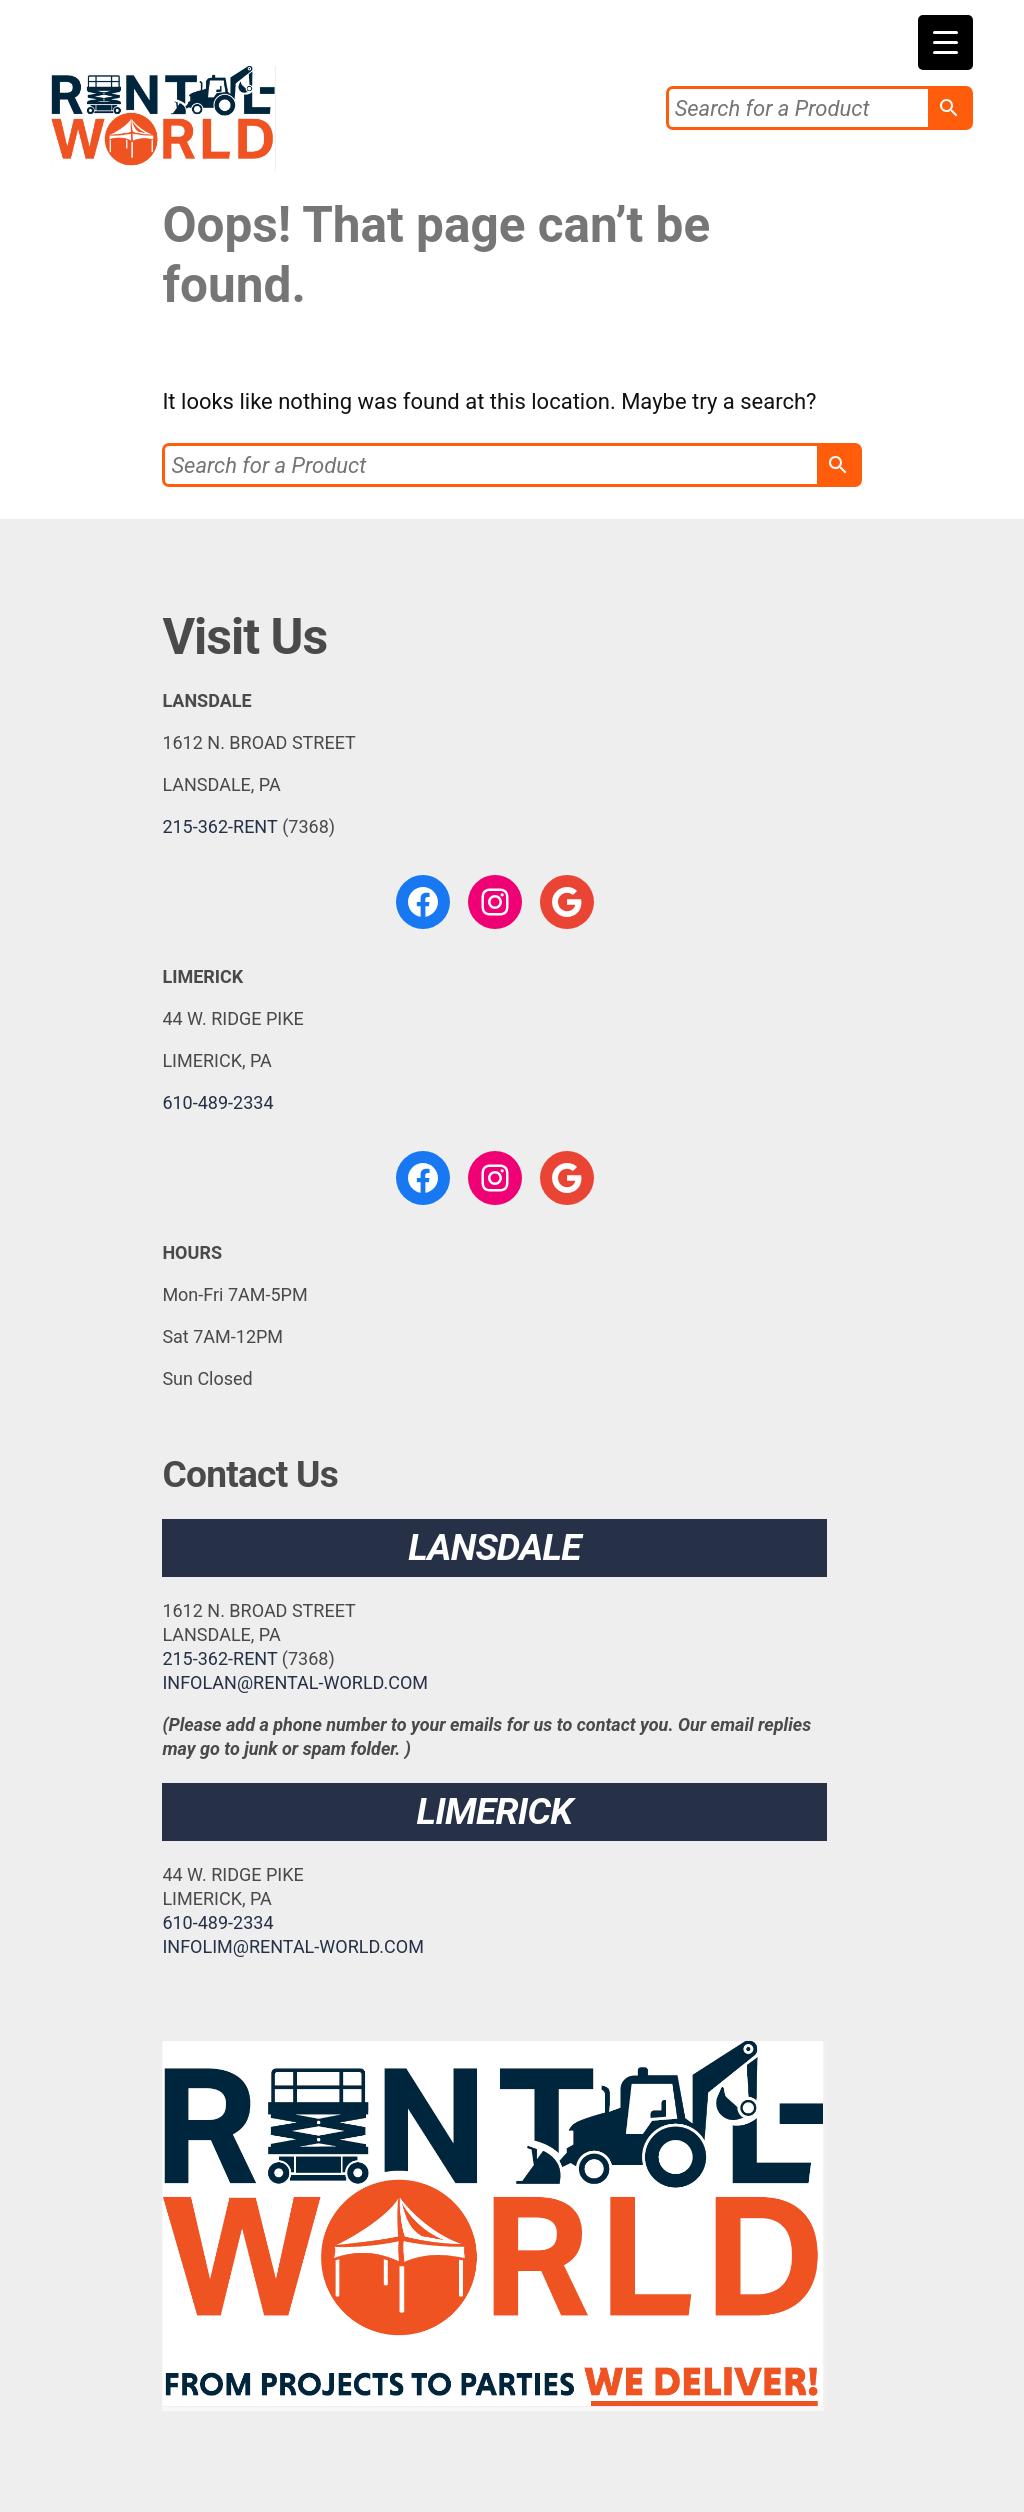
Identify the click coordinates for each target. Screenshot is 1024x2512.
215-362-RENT (219, 826)
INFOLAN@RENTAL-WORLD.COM (295, 1682)
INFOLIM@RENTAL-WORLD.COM (293, 1946)
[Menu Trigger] (945, 42)
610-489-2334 (217, 1102)
